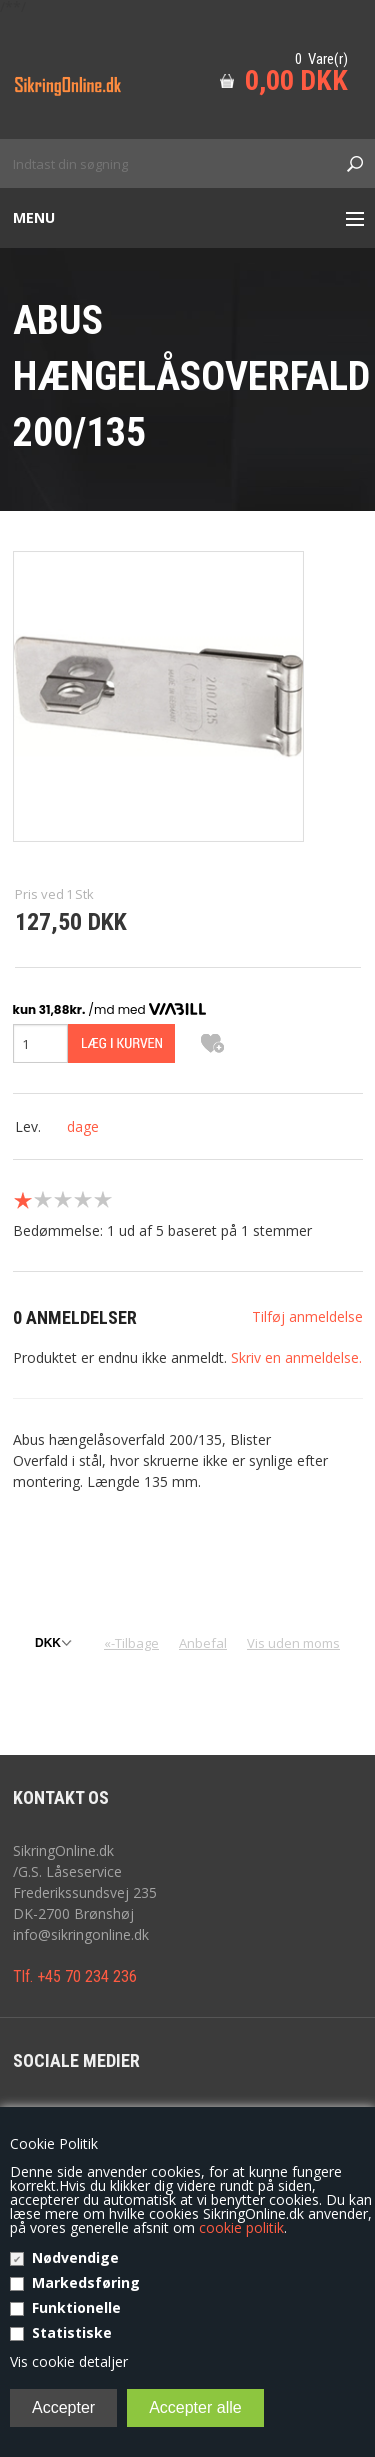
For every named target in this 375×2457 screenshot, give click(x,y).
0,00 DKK (296, 80)
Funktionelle (76, 2307)
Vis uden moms (293, 1643)
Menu (34, 217)
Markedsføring (86, 2282)
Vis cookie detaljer (69, 2361)
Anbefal (203, 1643)
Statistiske (72, 2332)
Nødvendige (75, 2257)
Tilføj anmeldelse (307, 1316)
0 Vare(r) (321, 59)
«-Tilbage (131, 1643)
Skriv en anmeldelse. (296, 1357)
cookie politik (241, 2227)
